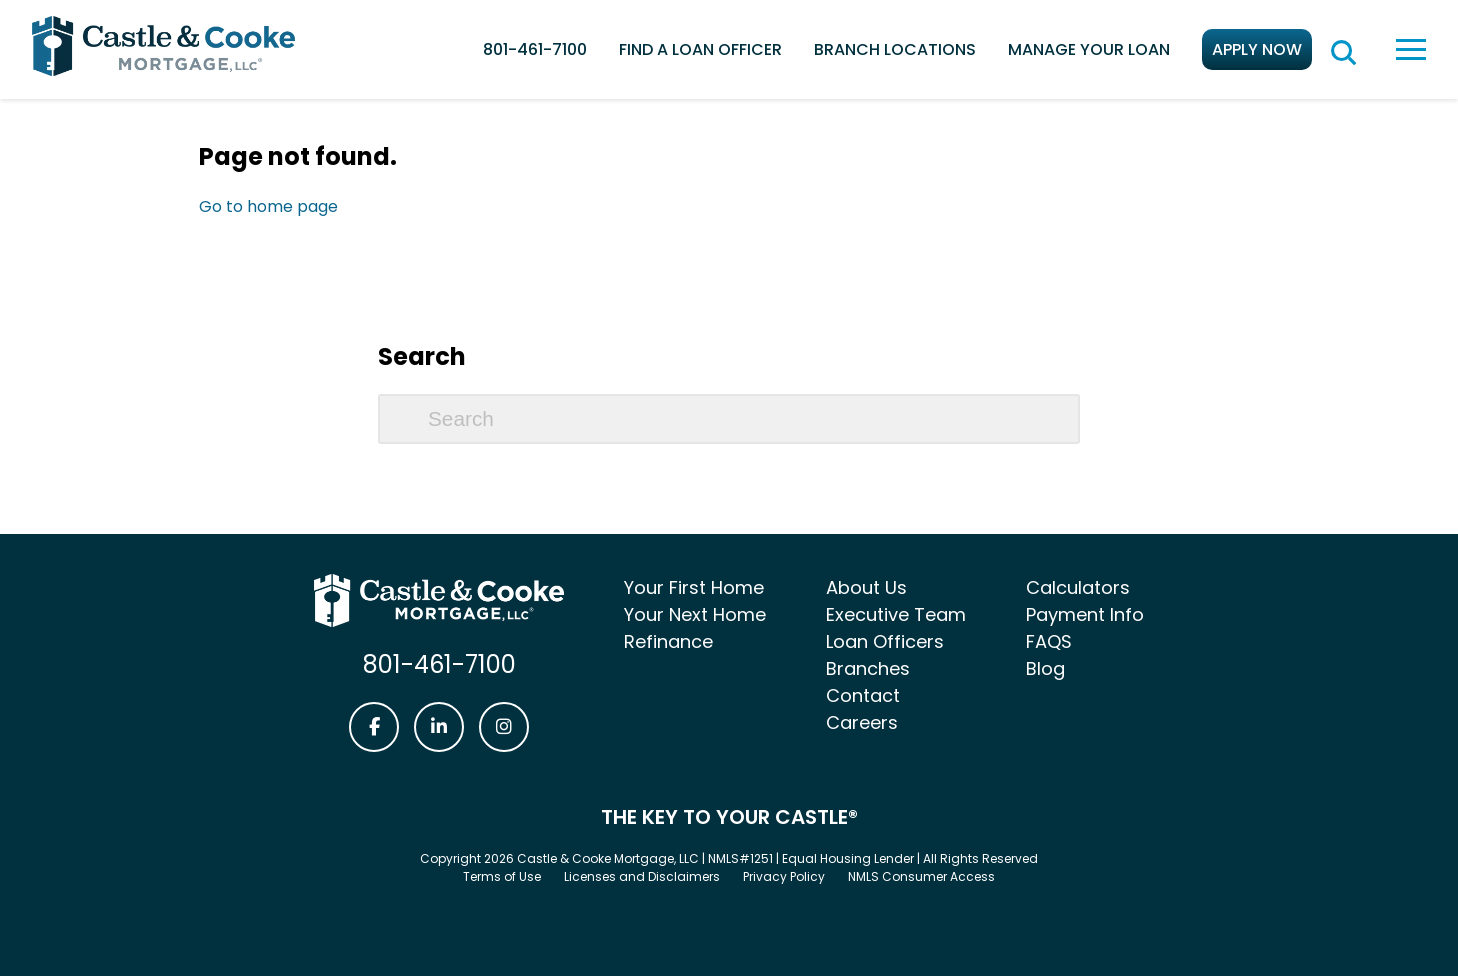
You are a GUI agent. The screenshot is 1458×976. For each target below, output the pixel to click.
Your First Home (694, 587)
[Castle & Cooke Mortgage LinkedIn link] (439, 727)
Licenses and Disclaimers (642, 876)
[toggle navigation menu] (1411, 49)
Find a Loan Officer (700, 49)
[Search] (729, 419)
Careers (862, 722)
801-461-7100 (535, 49)
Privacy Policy (784, 876)
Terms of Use (502, 876)
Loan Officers (885, 641)
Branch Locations (895, 49)
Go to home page (268, 206)
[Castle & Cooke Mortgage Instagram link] (504, 727)
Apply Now (1257, 49)
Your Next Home (695, 614)
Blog (1045, 668)
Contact (863, 695)
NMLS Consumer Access (921, 876)
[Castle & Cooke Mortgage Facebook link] (374, 727)
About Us (866, 587)
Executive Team (896, 614)
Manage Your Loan (1089, 49)
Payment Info (1085, 614)
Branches (868, 668)
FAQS (1049, 641)
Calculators (1078, 587)
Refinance (668, 641)
